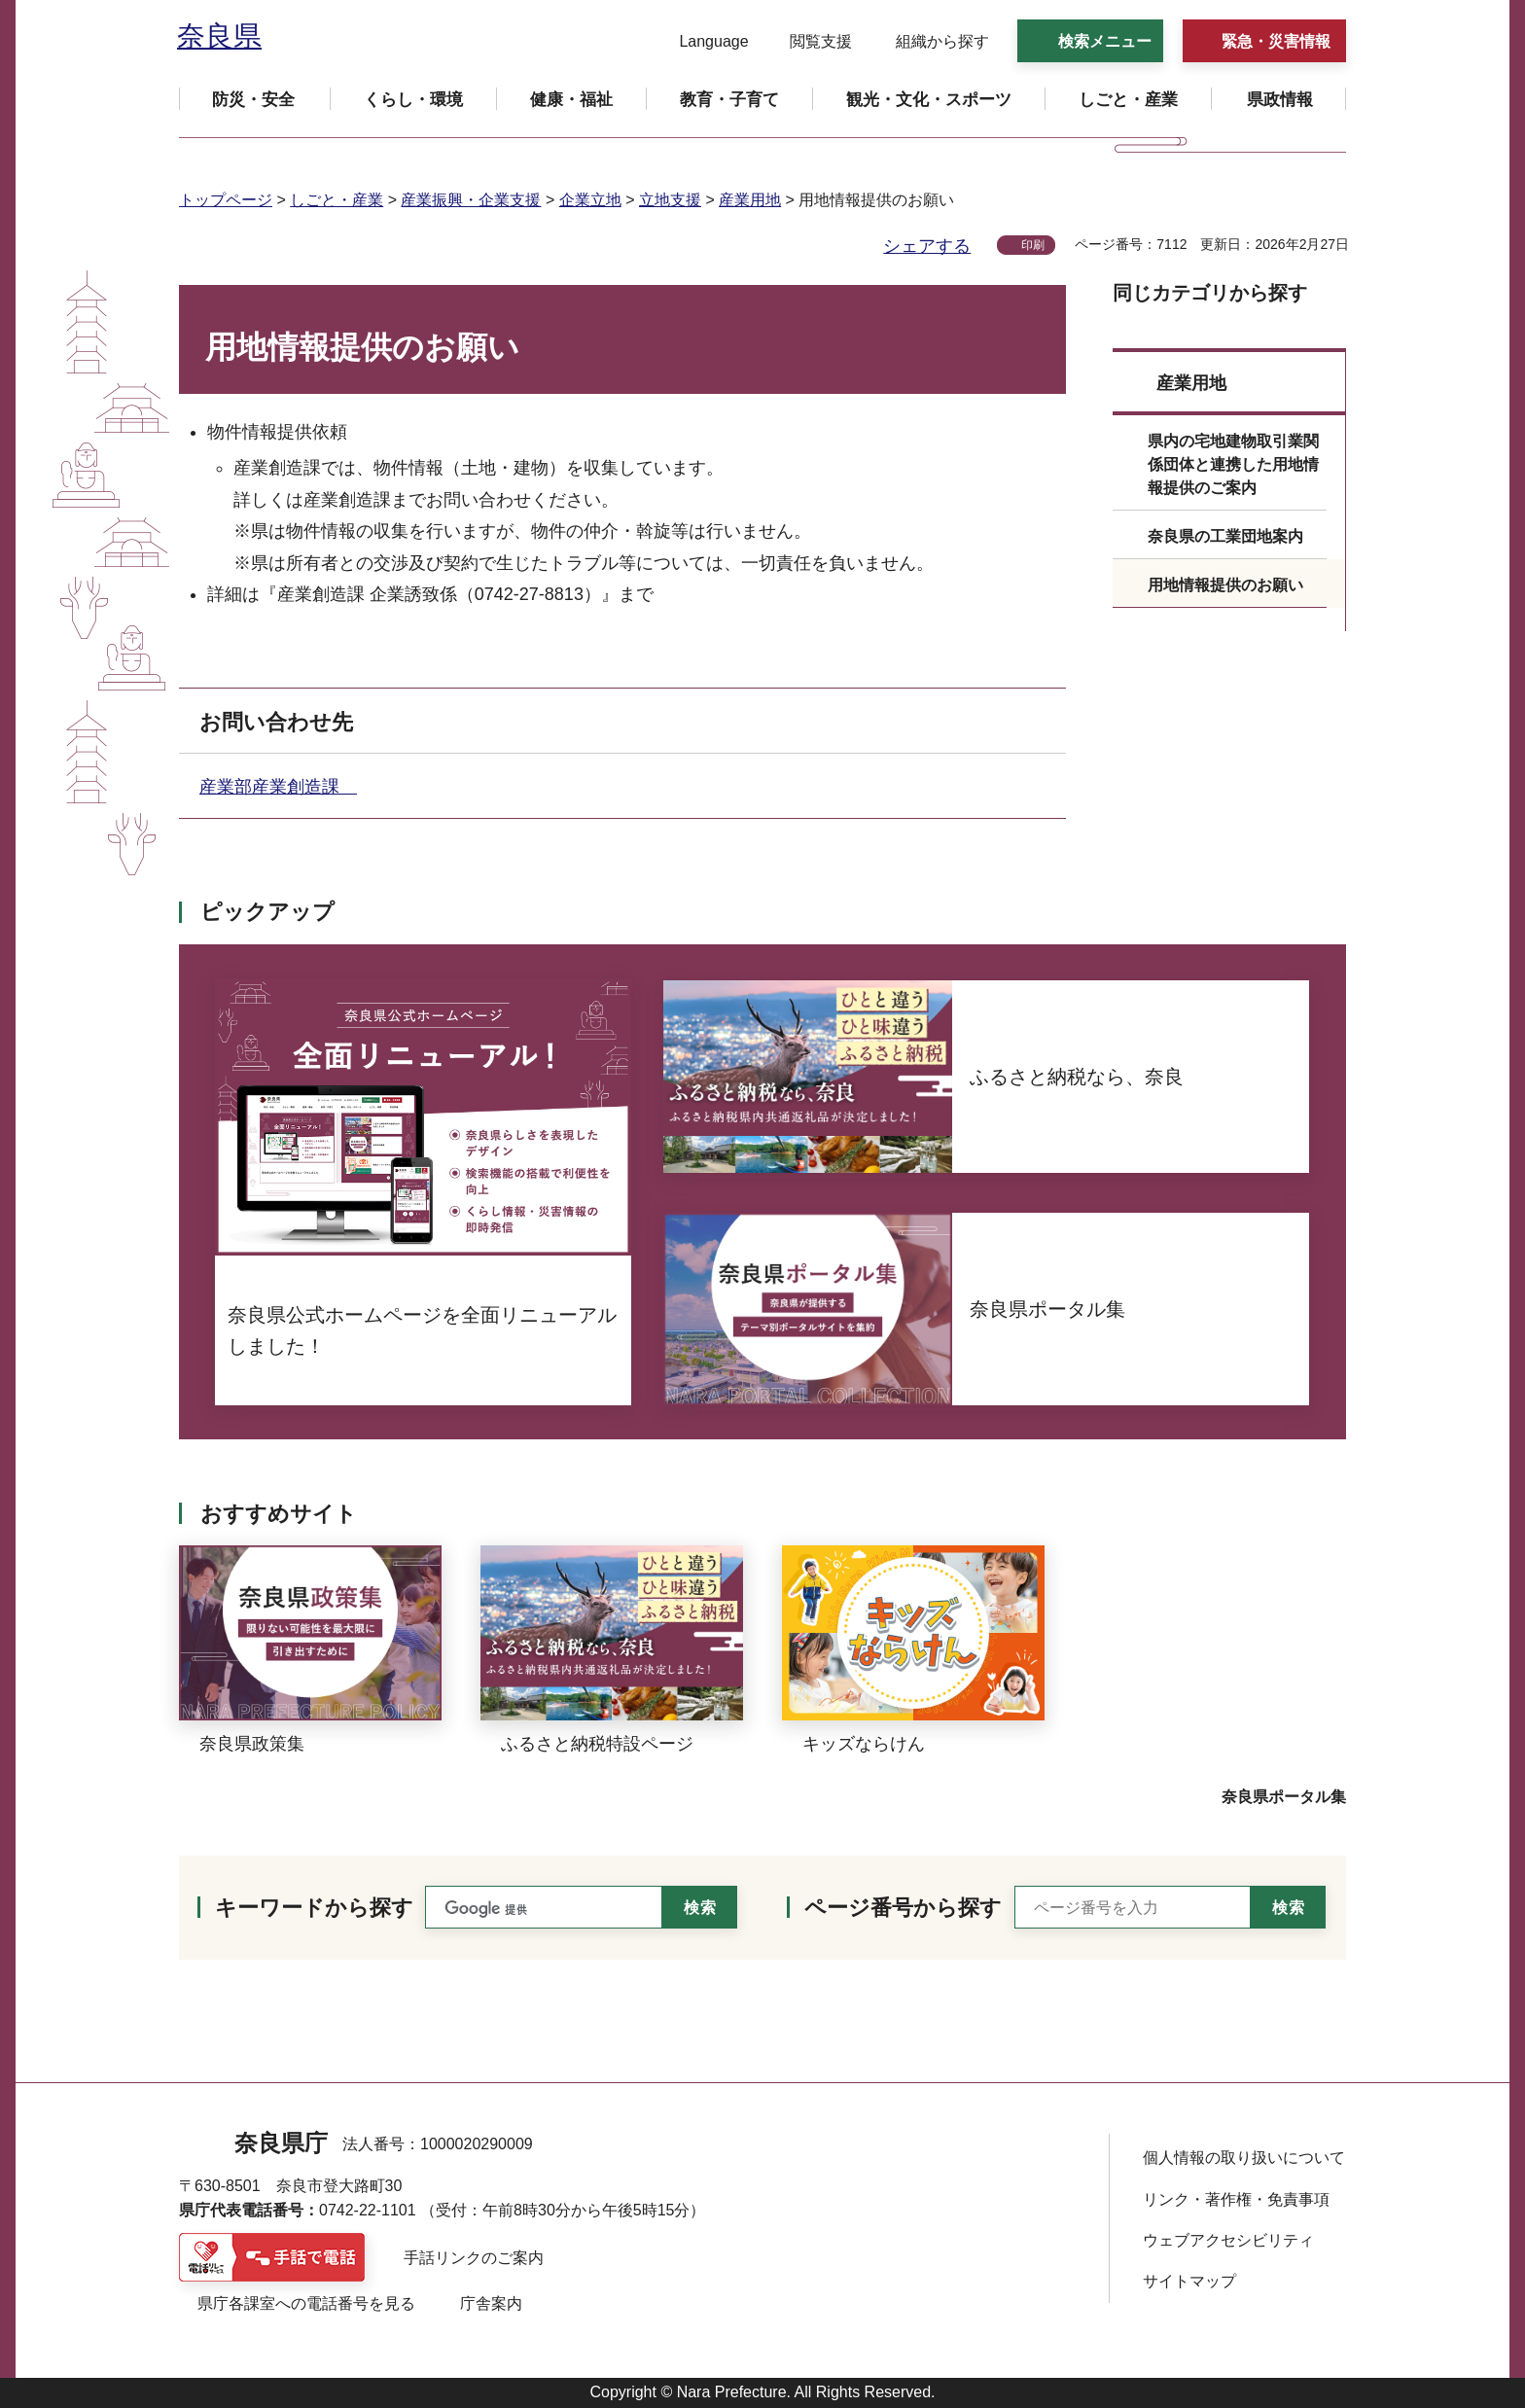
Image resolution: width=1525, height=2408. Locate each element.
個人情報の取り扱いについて (1244, 2157)
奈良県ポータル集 (1284, 1796)
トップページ (225, 200)
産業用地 (750, 200)
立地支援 (670, 200)
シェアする (927, 246)
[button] (702, 41)
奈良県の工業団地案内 (1225, 536)
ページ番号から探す (903, 1907)
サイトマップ (1189, 2281)
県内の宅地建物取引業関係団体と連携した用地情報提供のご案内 (1233, 464)
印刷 (1033, 245)
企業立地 (590, 200)
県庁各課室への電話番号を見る (306, 2303)
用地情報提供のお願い (1225, 585)
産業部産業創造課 (278, 787)
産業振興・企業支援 (471, 200)
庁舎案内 (491, 2303)
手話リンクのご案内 (474, 2257)
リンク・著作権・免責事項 (1236, 2199)
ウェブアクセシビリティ (1228, 2240)
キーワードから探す (314, 1907)
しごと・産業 (336, 200)
